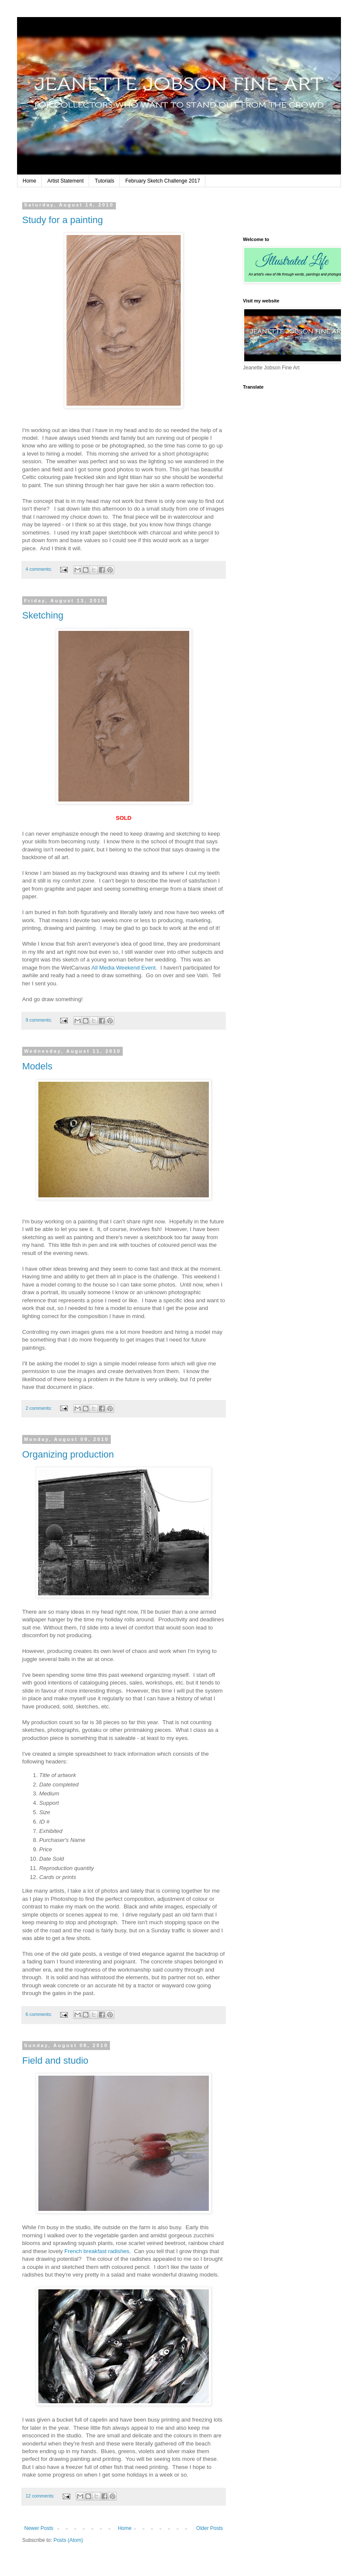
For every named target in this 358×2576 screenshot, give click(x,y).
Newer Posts (38, 2528)
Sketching (43, 615)
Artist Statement (65, 181)
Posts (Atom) (68, 2540)
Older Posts (209, 2528)
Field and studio (55, 2060)
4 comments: (39, 569)
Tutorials (104, 181)
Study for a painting (62, 220)
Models (37, 1066)
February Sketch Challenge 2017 (162, 181)
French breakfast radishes (96, 2251)
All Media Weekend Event (123, 967)
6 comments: (39, 2014)
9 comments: (39, 1019)
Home (29, 181)
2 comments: (39, 1408)
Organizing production (68, 1454)
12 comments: (41, 2495)
